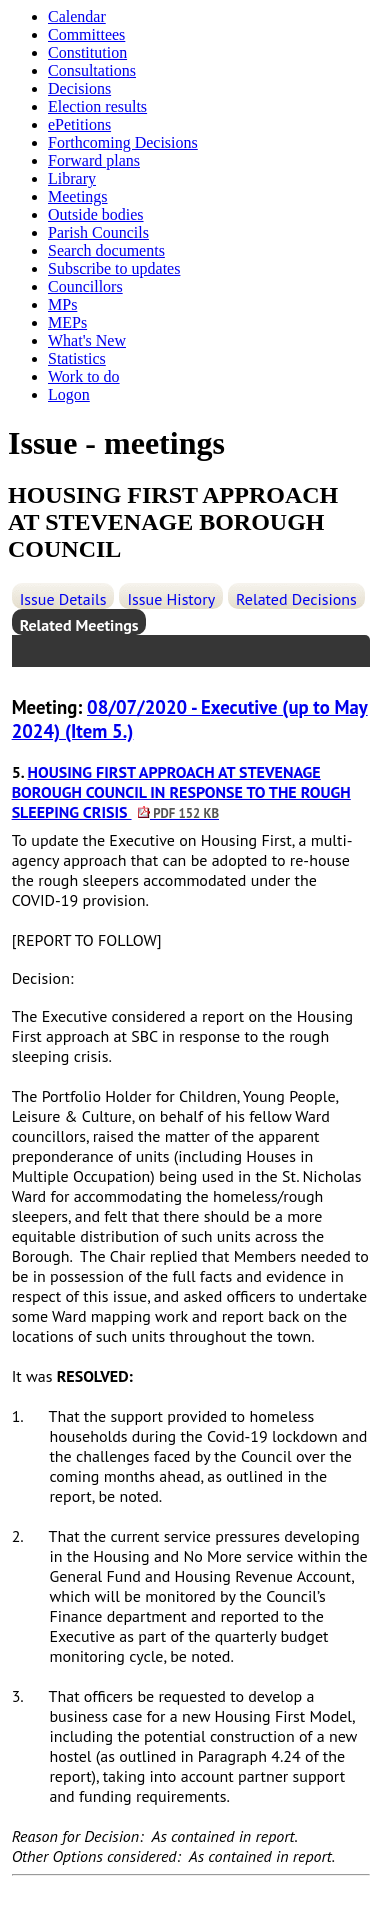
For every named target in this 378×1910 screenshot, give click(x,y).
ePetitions (79, 124)
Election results (97, 106)
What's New (87, 340)
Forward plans (94, 160)
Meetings (78, 196)
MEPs (67, 322)
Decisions (79, 88)
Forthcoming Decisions (123, 142)
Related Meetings (79, 625)
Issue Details (63, 599)
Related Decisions (296, 599)
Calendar (77, 16)
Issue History (171, 599)
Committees (86, 34)
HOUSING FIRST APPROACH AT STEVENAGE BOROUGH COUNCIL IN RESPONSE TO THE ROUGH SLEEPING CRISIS (181, 792)
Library (72, 178)
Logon (69, 394)
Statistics (77, 358)
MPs (62, 304)
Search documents (106, 250)
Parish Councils (98, 232)
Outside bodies (96, 214)
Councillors (85, 286)
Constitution (87, 52)
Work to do (84, 376)
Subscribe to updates (114, 268)
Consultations (92, 70)
